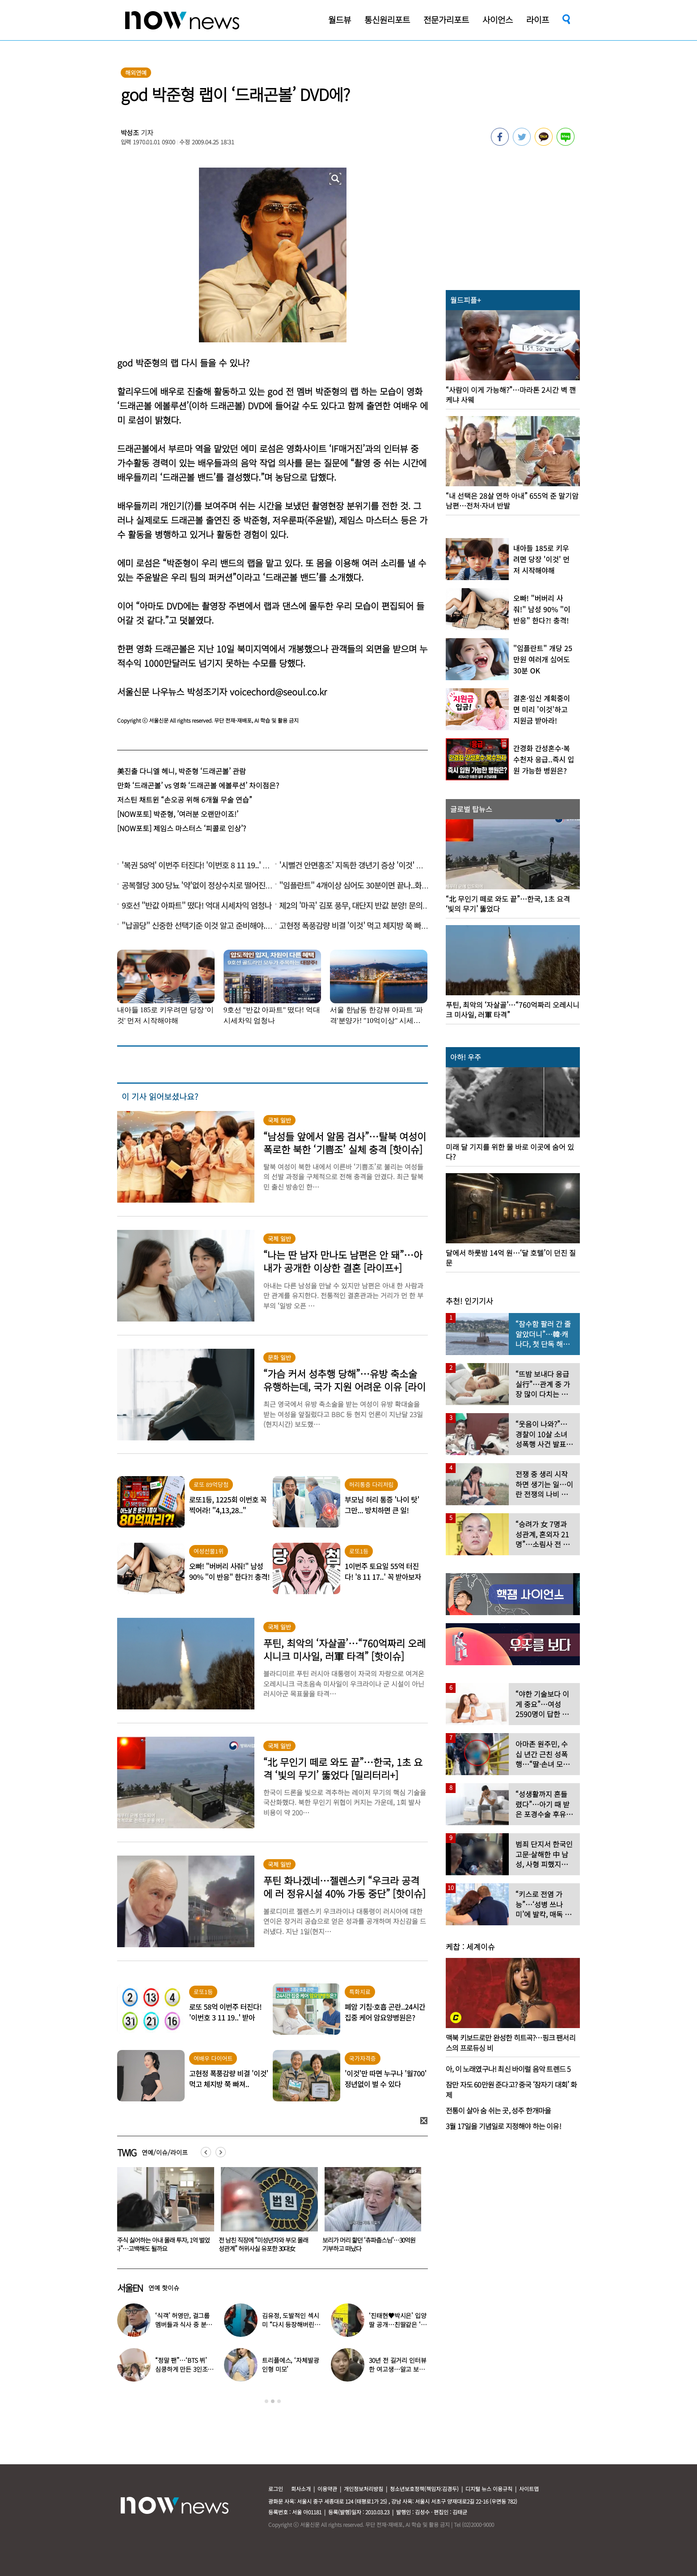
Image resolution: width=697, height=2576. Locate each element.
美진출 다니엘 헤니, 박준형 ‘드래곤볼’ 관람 (181, 771)
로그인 (275, 2488)
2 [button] (273, 2401)
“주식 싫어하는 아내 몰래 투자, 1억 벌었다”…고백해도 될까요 (266, 2244)
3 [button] (279, 2401)
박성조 (130, 132)
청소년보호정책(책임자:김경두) (424, 2488)
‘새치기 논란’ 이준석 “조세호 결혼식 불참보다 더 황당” (161, 2244)
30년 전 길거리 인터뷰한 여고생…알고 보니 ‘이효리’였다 (397, 2369)
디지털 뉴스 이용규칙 (488, 2488)
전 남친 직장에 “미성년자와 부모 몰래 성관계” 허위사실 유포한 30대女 (367, 2244)
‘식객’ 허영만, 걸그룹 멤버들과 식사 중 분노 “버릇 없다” (183, 2324)
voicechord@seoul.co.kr (278, 691)
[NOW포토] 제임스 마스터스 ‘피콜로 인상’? (181, 828)
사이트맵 (529, 2488)
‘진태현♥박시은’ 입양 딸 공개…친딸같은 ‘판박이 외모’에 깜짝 (397, 2324)
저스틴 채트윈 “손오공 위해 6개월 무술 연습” (184, 799)
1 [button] (266, 2401)
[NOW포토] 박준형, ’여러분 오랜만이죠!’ (177, 813)
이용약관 (327, 2488)
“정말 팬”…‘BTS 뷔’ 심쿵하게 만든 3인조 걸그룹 (181, 2369)
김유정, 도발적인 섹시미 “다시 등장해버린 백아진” (290, 2324)
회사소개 (301, 2488)
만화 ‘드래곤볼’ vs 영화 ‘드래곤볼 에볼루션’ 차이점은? (198, 785)
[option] (162, 2213)
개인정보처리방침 (363, 2488)
